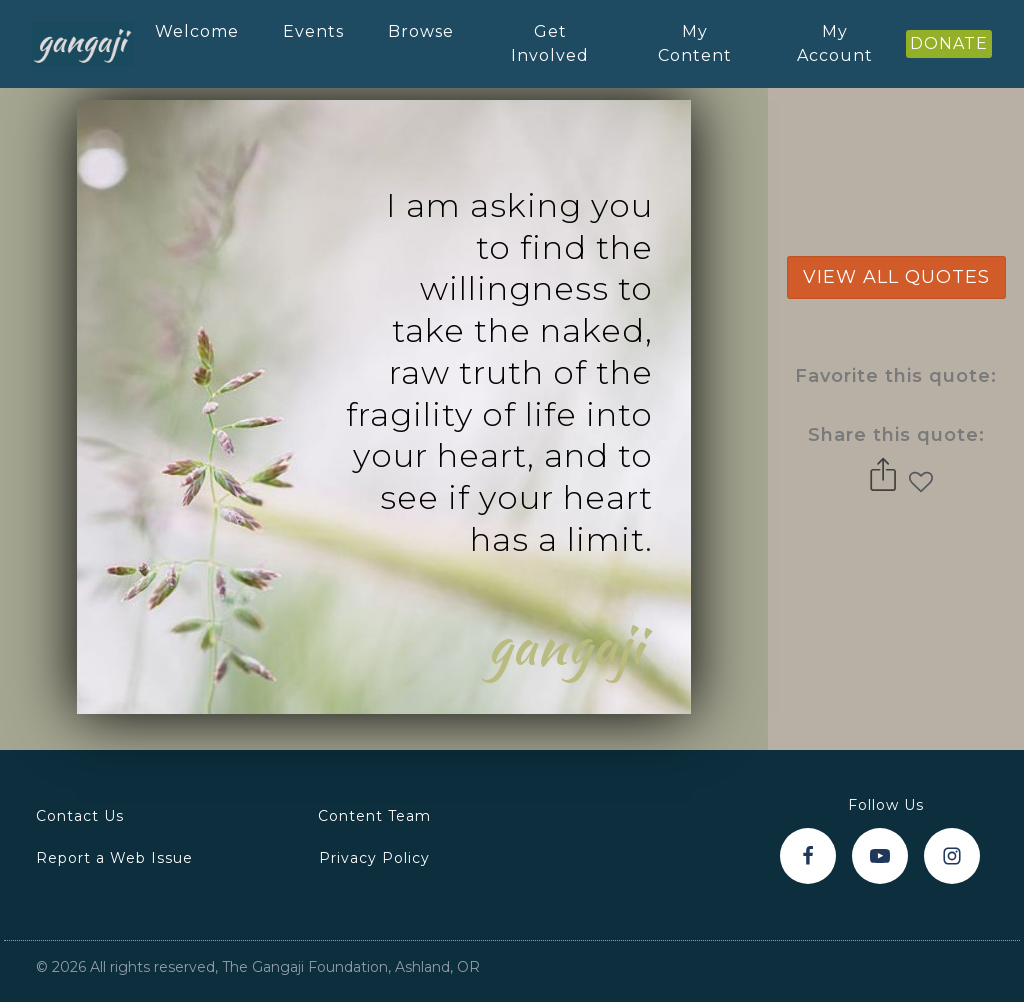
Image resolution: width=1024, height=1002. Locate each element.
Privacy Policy (374, 858)
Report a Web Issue (114, 858)
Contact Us (80, 816)
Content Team (374, 816)
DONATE (949, 43)
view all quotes (896, 277)
